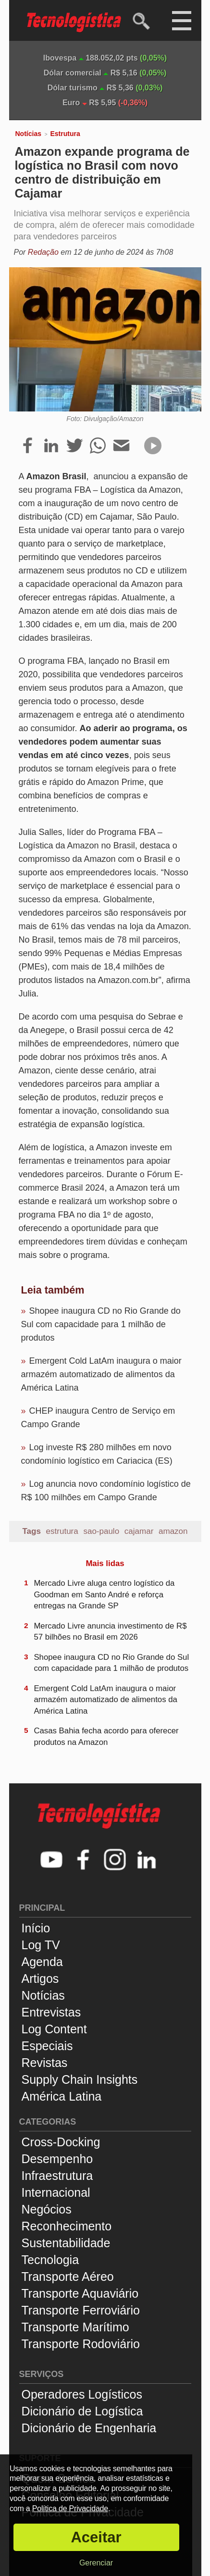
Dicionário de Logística (82, 2411)
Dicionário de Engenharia (89, 2428)
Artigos (40, 1978)
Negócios (47, 2209)
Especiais (47, 2046)
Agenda (42, 1961)
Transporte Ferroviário (81, 2310)
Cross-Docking (61, 2142)
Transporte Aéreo (68, 2276)
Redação (43, 252)
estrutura (62, 1531)
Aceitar (96, 2537)
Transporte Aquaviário (80, 2293)
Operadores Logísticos (82, 2394)
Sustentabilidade (66, 2243)
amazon (173, 1531)
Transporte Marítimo (75, 2327)
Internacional (56, 2192)
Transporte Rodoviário (81, 2344)
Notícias (28, 133)
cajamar (138, 1531)
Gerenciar (96, 2563)
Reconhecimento (67, 2226)
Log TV (41, 1945)
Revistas (45, 2062)
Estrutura (65, 133)
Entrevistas (51, 2012)
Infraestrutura (57, 2175)
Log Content (54, 2029)
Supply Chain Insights (80, 2079)
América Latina (62, 2096)
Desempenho (57, 2158)
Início (36, 1928)
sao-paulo (101, 1531)
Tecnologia (50, 2259)
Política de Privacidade (70, 2508)
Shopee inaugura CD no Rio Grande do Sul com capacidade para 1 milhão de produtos (101, 1324)
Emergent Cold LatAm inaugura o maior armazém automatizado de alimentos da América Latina (101, 1374)
